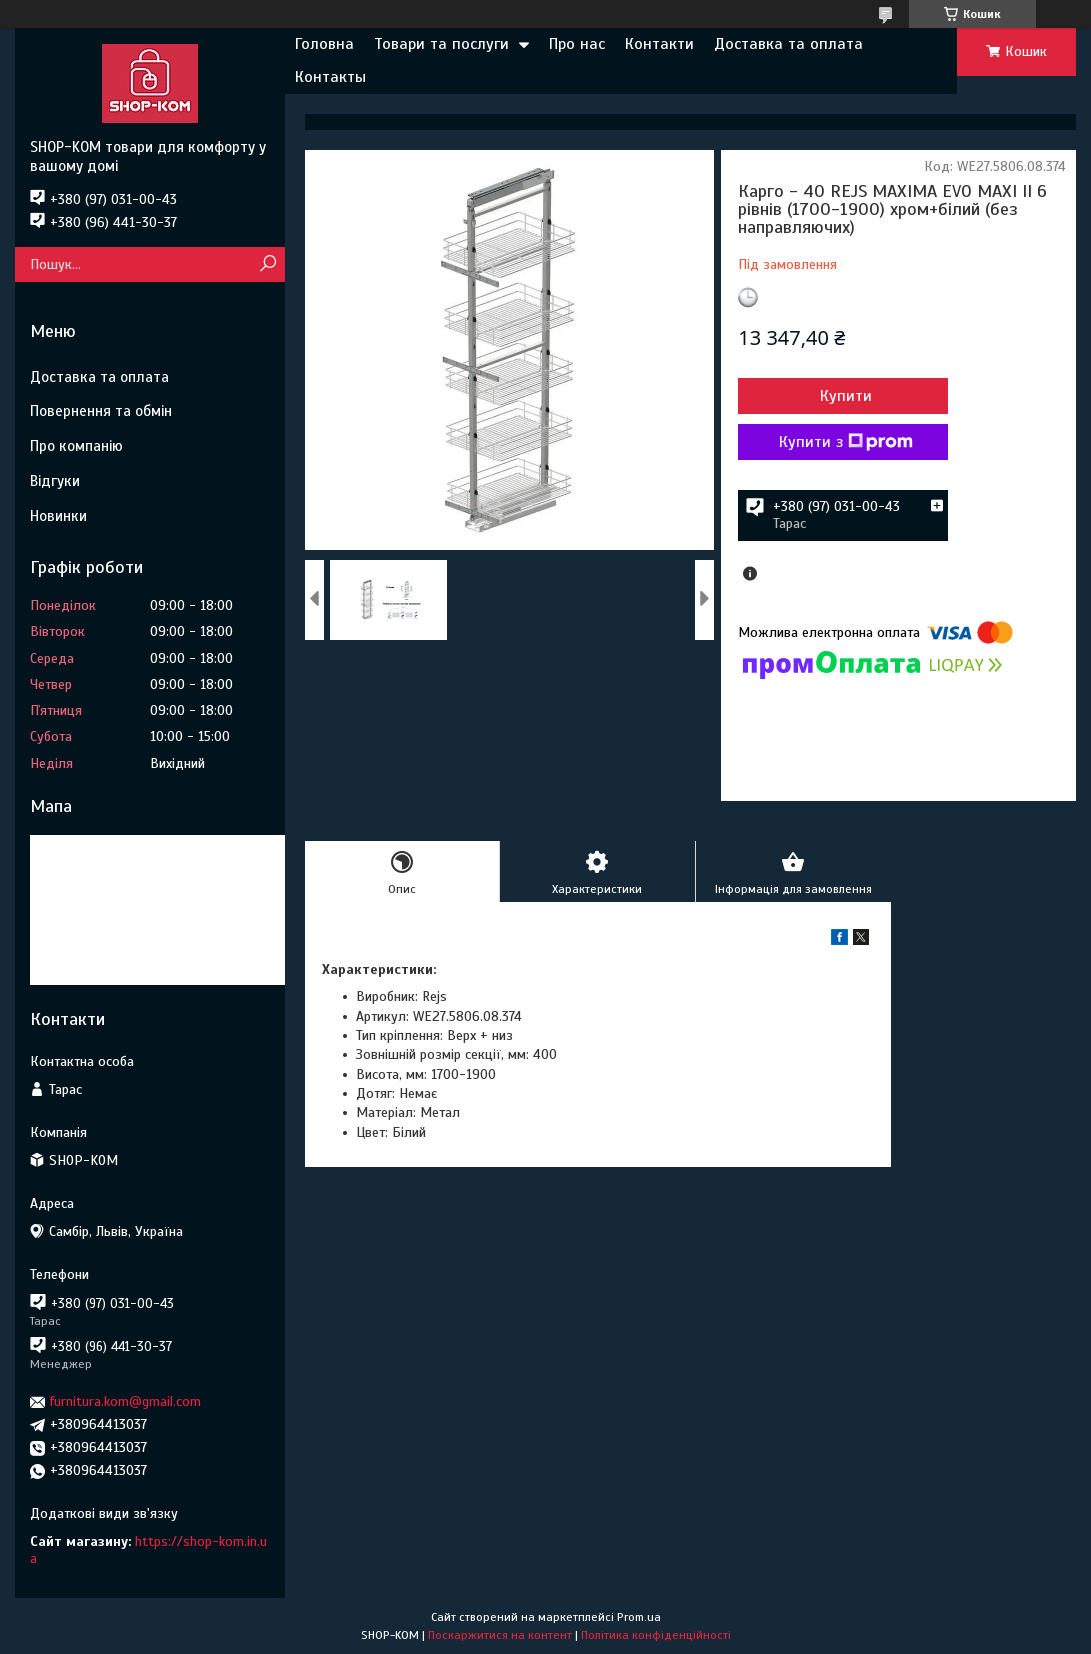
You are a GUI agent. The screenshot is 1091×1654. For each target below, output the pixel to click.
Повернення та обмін (101, 411)
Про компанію (76, 446)
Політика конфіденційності (656, 1635)
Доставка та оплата (788, 44)
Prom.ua (639, 1617)
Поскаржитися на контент (500, 1635)
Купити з (846, 442)
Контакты (330, 77)
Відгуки (55, 481)
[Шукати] (267, 264)
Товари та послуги (441, 44)
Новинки (58, 516)
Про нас (577, 44)
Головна (324, 44)
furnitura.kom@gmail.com (125, 1401)
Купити (846, 396)
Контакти (659, 44)
